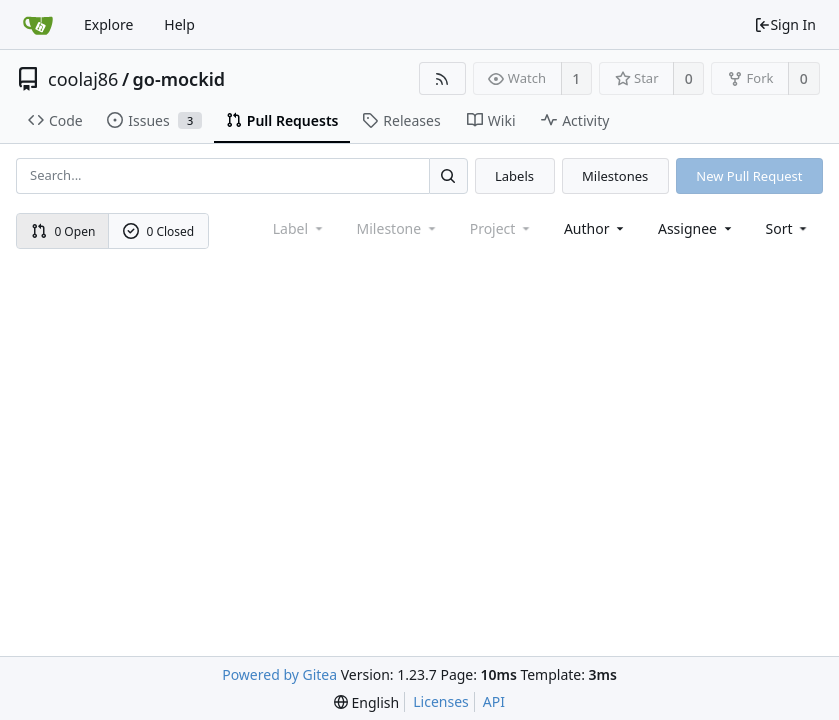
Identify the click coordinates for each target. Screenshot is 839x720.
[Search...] (448, 175)
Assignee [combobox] (696, 228)
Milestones (615, 176)
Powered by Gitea (279, 674)
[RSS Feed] (442, 78)
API (494, 701)
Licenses (441, 701)
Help (179, 24)
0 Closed (159, 231)
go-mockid (179, 79)
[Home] (38, 25)
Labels (514, 176)
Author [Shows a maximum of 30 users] (595, 228)
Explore (108, 24)
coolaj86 (83, 79)
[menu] (788, 228)
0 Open (63, 231)
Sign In (785, 24)
